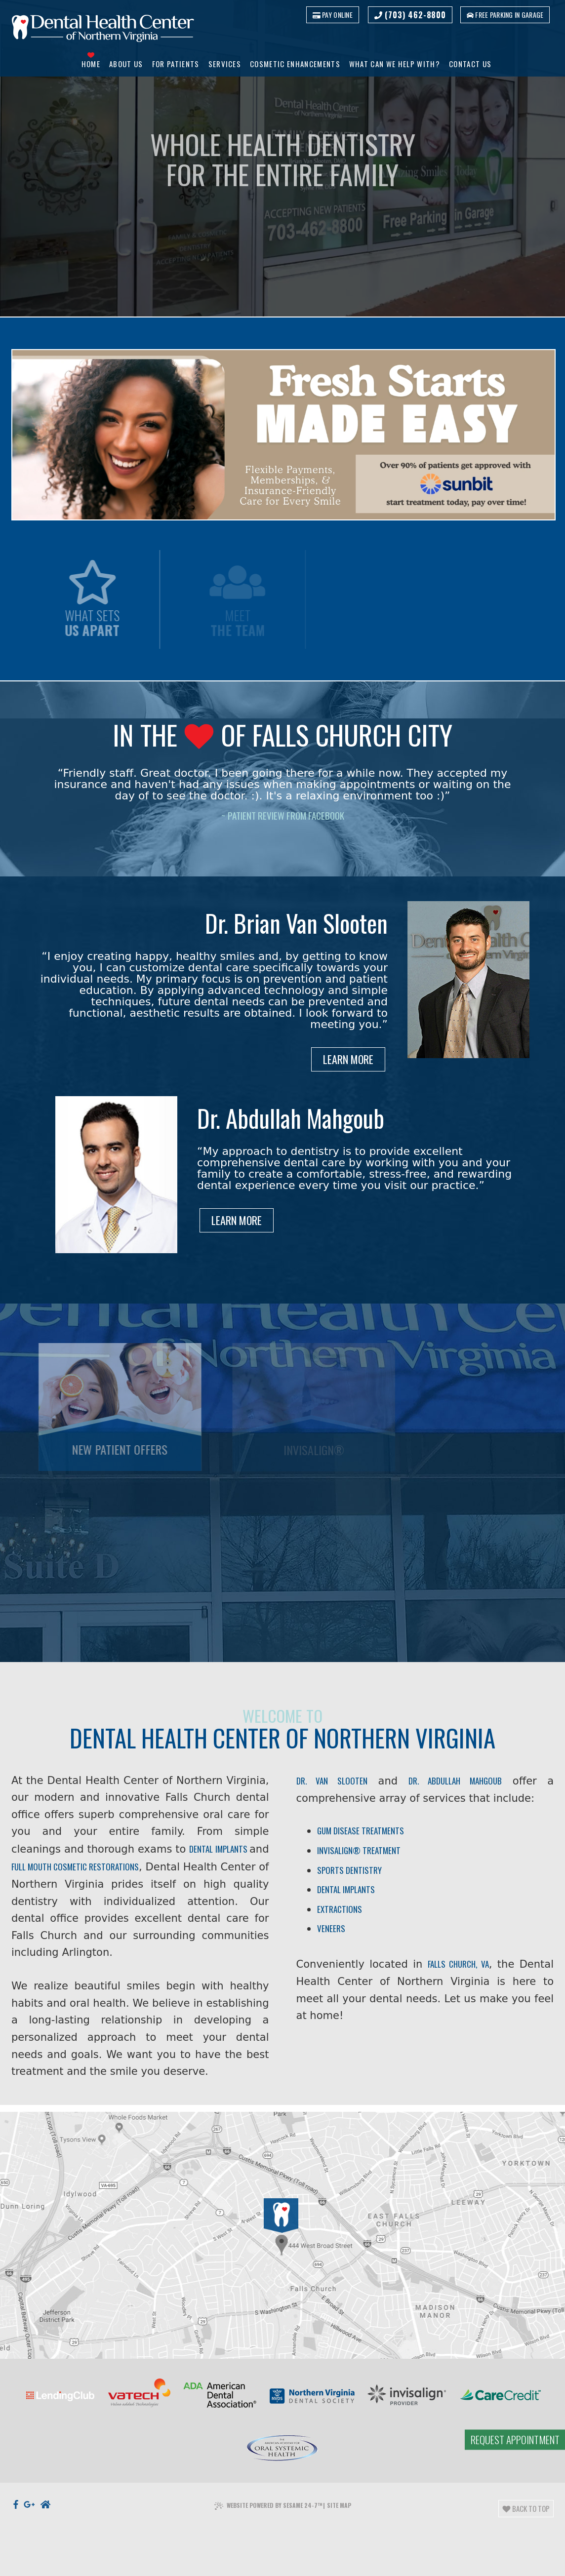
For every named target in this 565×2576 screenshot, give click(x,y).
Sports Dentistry (350, 1875)
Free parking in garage (504, 14)
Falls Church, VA (459, 1973)
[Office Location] (280, 2264)
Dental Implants (347, 1896)
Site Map (339, 2524)
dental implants (163, 1871)
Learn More (347, 1061)
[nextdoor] (45, 2522)
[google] (29, 2522)
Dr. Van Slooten (331, 1783)
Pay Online (330, 14)
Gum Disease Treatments (361, 1835)
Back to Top (526, 2523)
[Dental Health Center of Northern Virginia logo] (103, 30)
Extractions (341, 1916)
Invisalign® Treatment (360, 1855)
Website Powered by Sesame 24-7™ (268, 2524)
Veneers (332, 1936)
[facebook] (15, 2522)
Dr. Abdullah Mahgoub (454, 1783)
